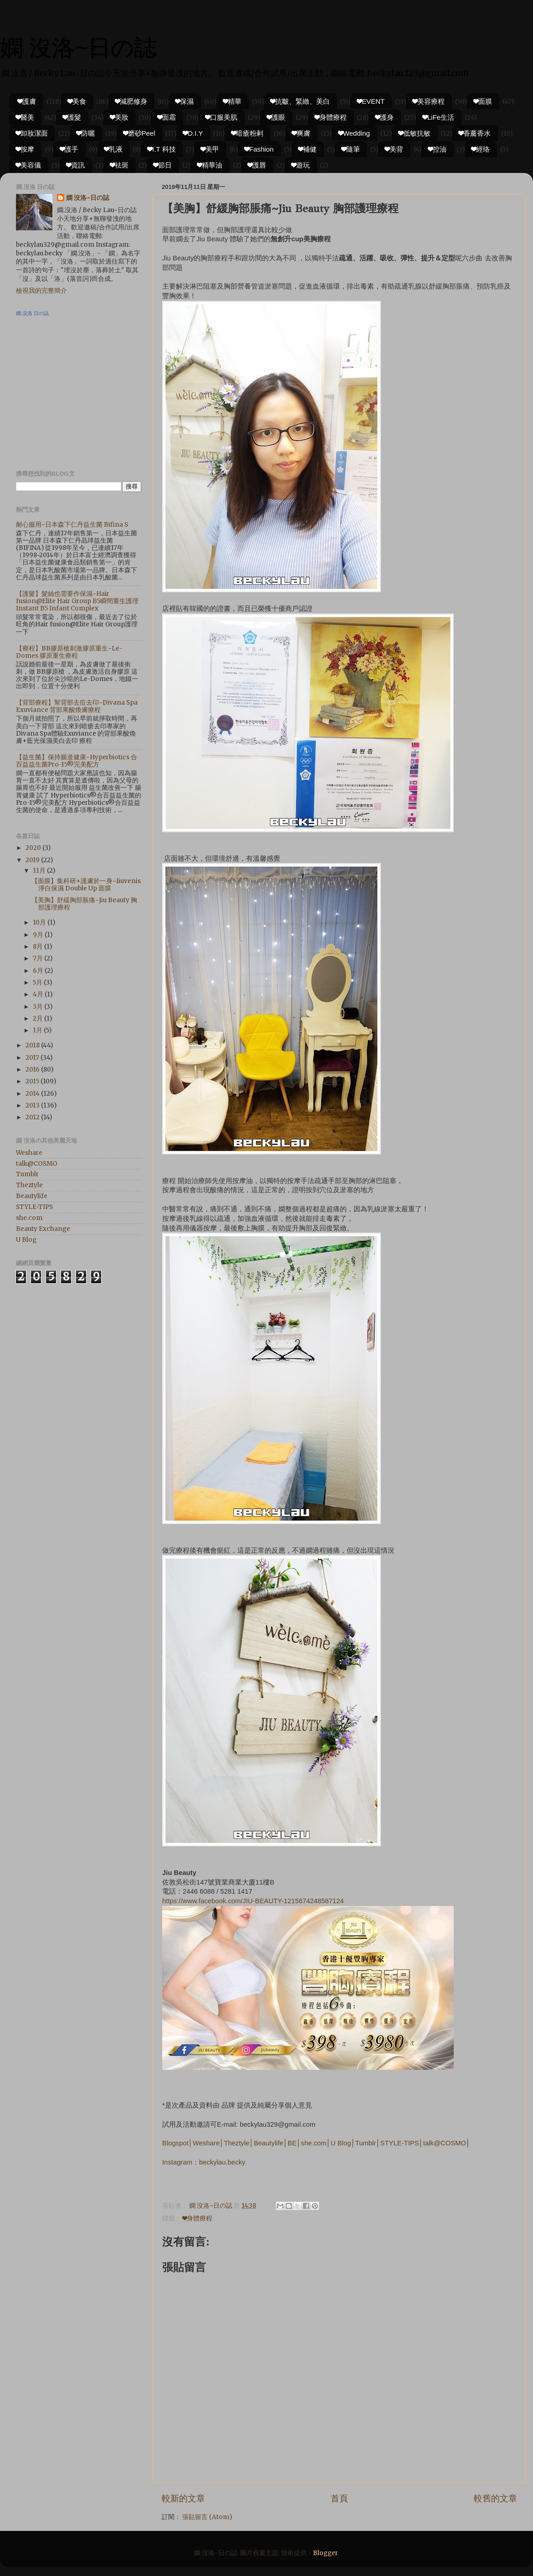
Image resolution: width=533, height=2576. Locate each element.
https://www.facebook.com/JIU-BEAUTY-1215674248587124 (253, 1901)
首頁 (339, 2498)
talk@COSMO (444, 2143)
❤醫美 (25, 117)
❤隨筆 (351, 149)
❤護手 (69, 149)
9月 (39, 935)
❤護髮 (72, 117)
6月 (39, 971)
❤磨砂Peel (139, 133)
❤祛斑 (119, 165)
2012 (33, 1117)
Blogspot (175, 2143)
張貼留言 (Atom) (207, 2517)
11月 (40, 870)
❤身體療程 (331, 117)
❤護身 (384, 117)
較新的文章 (183, 2498)
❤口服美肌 (221, 117)
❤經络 (481, 149)
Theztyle (236, 2143)
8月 (38, 946)
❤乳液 (113, 149)
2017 (33, 1058)
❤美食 (77, 101)
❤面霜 (167, 117)
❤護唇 (257, 165)
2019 (33, 860)
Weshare (206, 2143)
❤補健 (307, 149)
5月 (38, 982)
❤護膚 (27, 101)
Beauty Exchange (43, 1229)
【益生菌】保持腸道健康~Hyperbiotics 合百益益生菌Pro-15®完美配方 (76, 760)
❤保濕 (184, 101)
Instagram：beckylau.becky (204, 2162)
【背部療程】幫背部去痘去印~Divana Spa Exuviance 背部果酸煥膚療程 (77, 706)
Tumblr (365, 2143)
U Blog (341, 2143)
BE (292, 2143)
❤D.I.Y (193, 133)
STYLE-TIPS (399, 2143)
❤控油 (437, 149)
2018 (33, 1045)
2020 (34, 848)
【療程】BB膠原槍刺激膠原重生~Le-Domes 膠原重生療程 (69, 652)
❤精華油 (209, 165)
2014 (33, 1093)
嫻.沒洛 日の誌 (32, 313)
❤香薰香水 (475, 133)
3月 (38, 1007)
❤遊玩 (301, 165)
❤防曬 (86, 133)
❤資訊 (76, 165)
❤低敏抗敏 (414, 133)
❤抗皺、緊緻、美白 (300, 101)
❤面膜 (483, 101)
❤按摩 (25, 149)
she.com (313, 2143)
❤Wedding (354, 133)
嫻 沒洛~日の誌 (78, 48)
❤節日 (163, 165)
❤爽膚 (301, 133)
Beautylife (268, 2143)
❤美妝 (119, 117)
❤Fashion (259, 149)
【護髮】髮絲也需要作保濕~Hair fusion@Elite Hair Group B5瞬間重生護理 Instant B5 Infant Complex (77, 601)
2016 (33, 1069)
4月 (39, 994)
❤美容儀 (28, 165)
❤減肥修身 (131, 101)
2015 (33, 1081)
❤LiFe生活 (438, 117)
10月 (40, 922)
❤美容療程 (429, 101)
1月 (38, 1030)
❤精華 (232, 101)
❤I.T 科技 (161, 149)
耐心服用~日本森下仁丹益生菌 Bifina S (72, 524)
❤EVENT (370, 101)
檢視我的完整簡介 (41, 291)
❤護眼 (276, 117)
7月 (38, 958)
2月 (38, 1018)
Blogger (325, 2553)
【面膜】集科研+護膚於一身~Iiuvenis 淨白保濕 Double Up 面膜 (86, 884)
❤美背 (394, 149)
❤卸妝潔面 (32, 133)
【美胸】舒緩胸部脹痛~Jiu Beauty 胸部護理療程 (84, 903)
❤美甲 (210, 149)
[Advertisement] (73, 397)
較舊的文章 (495, 2498)
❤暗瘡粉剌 (247, 133)
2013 (33, 1105)
